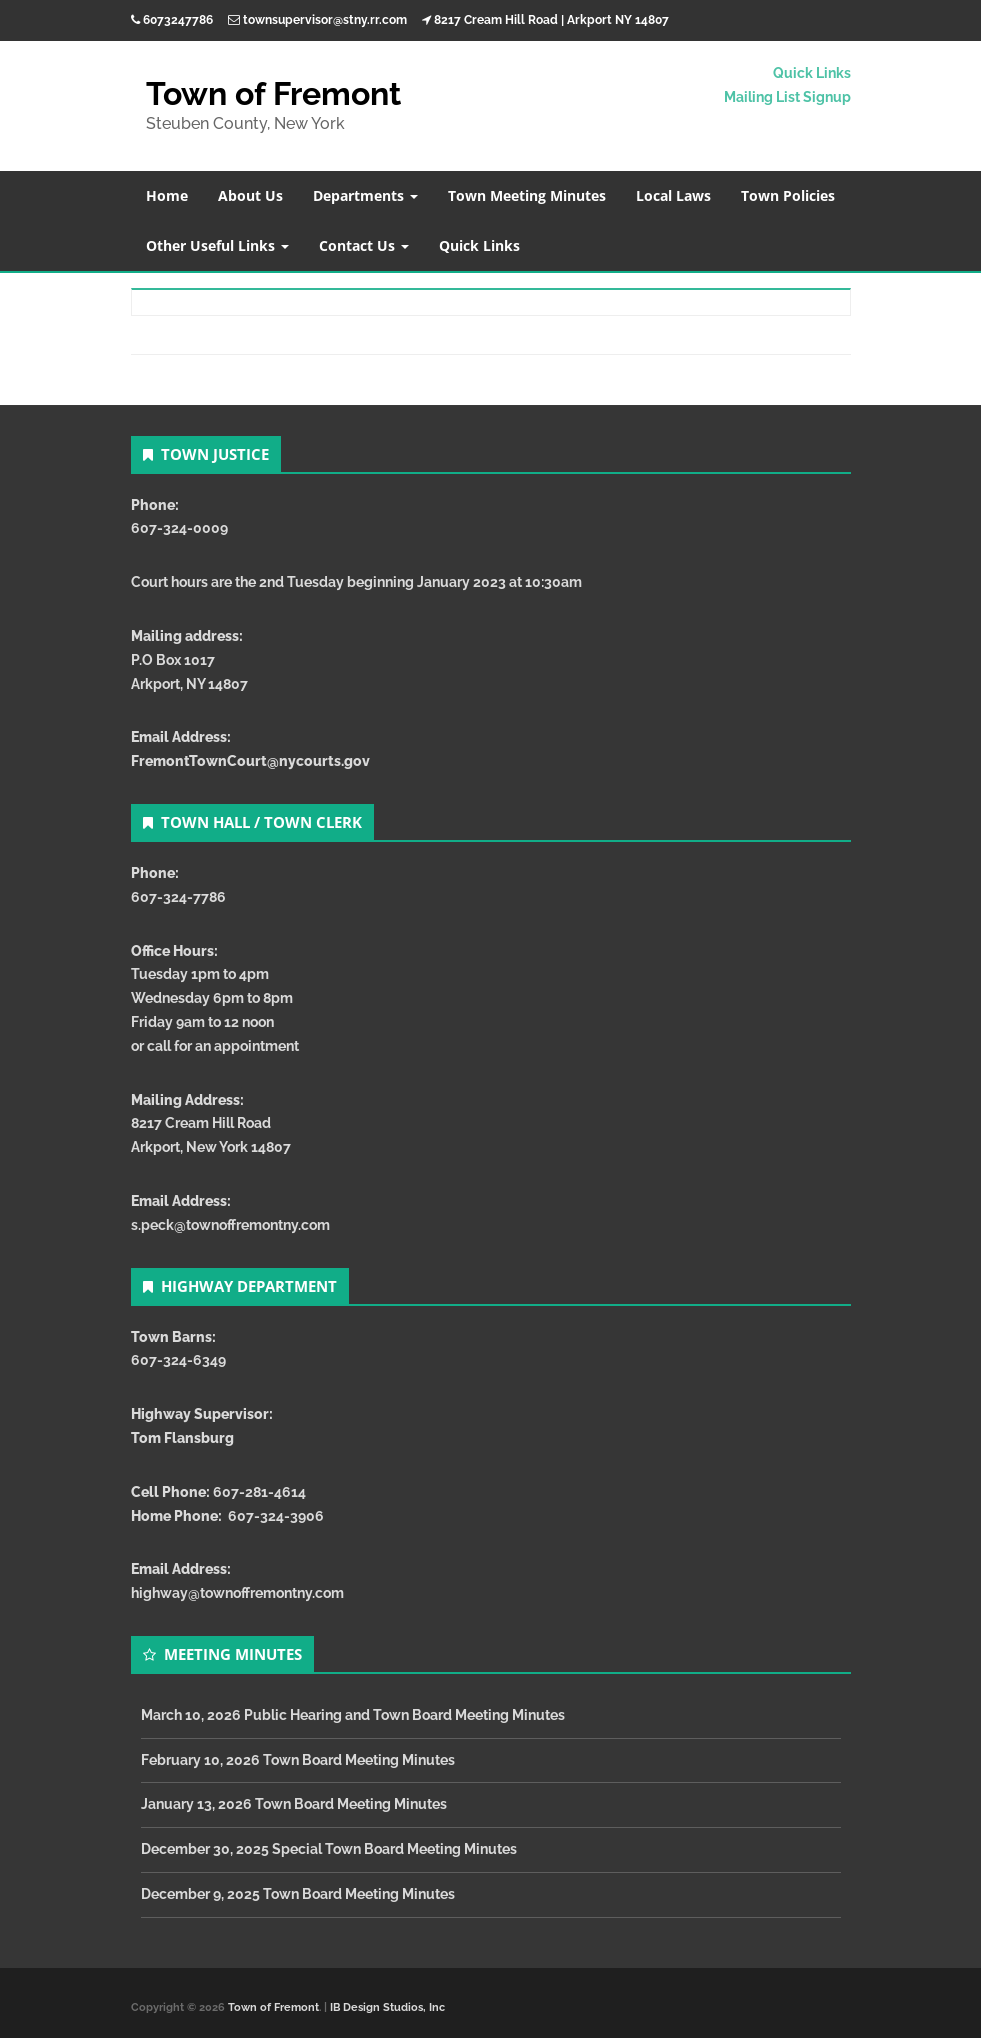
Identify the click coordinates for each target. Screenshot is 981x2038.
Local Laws (673, 195)
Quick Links (812, 73)
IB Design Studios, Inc (387, 2007)
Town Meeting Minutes (527, 195)
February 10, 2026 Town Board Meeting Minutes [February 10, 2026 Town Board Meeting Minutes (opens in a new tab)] (298, 1760)
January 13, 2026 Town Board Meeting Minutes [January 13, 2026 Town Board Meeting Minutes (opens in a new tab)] (294, 1804)
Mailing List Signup (787, 97)
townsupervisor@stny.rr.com (325, 20)
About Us (250, 195)
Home (167, 195)
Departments (365, 195)
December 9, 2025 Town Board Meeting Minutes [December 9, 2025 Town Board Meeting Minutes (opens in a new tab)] (298, 1894)
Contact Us (364, 245)
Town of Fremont (273, 93)
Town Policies (788, 195)
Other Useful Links (217, 245)
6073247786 (178, 20)
